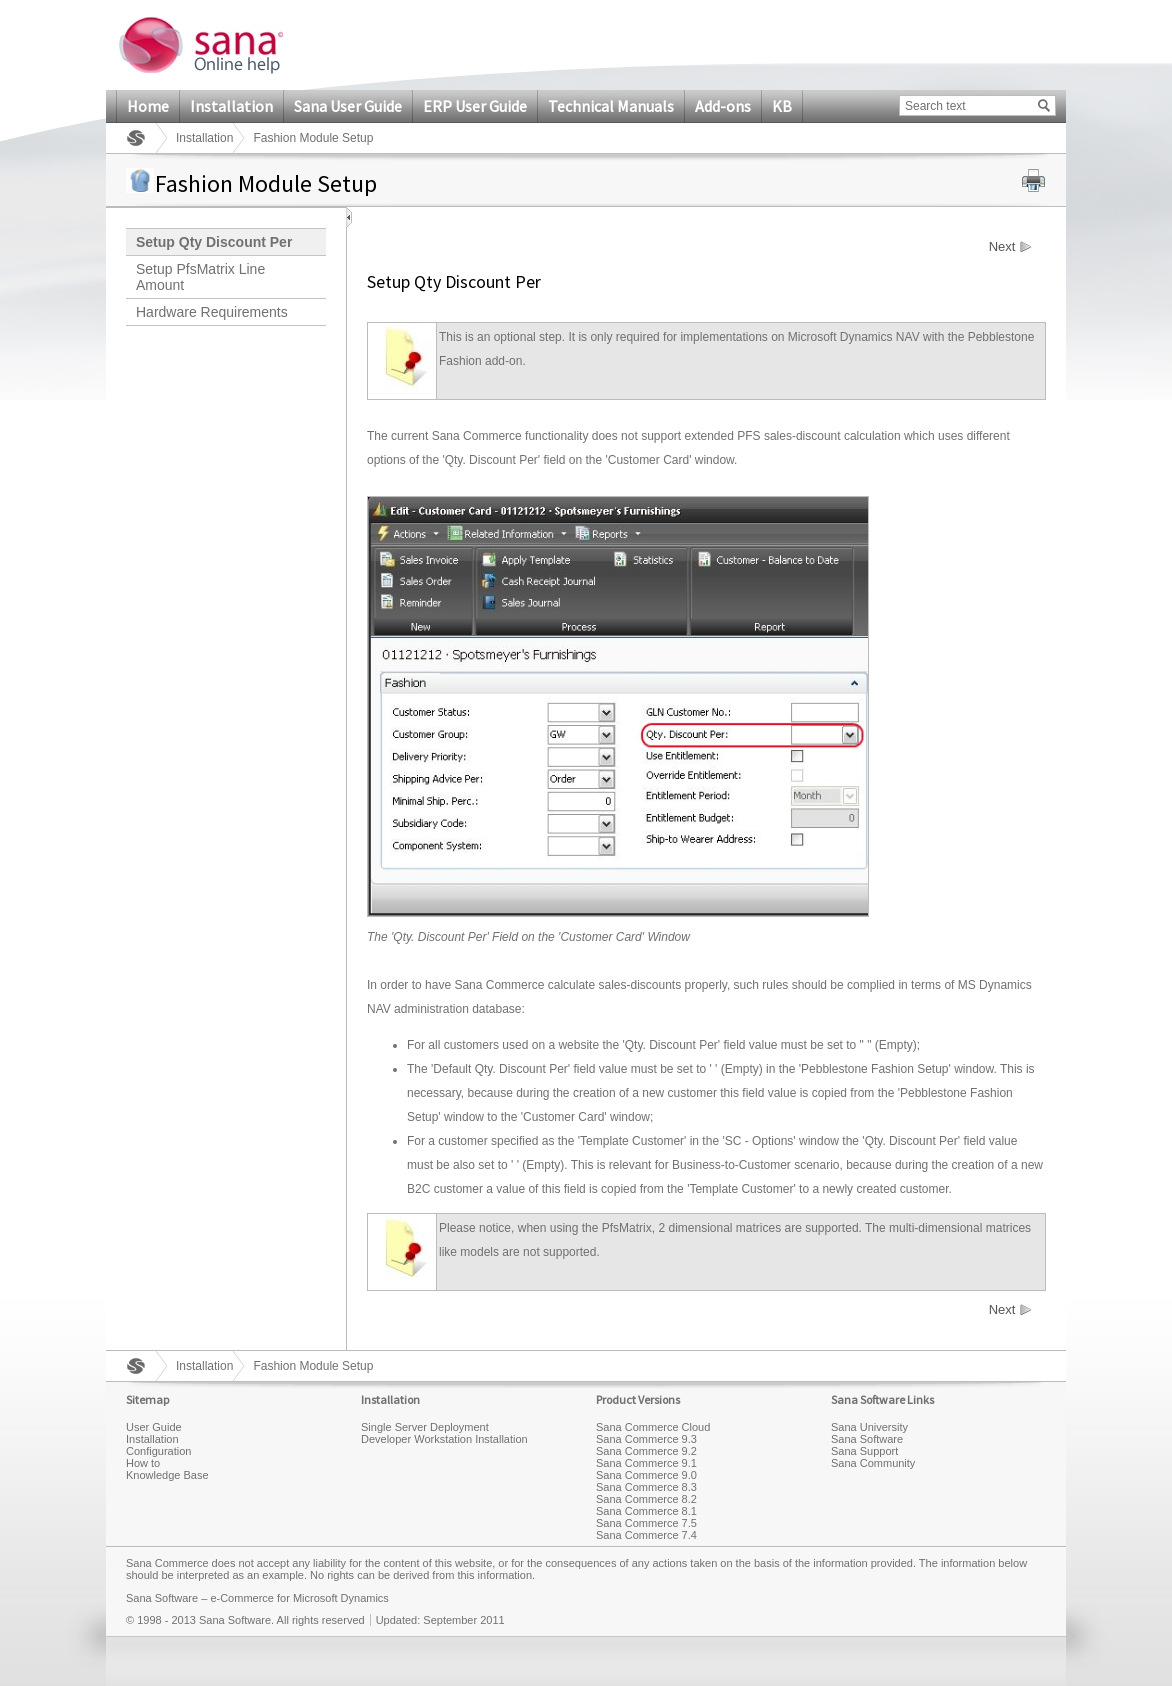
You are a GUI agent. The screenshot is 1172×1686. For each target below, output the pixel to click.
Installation (231, 106)
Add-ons (723, 106)
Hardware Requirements (212, 312)
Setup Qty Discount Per (214, 242)
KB (782, 106)
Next (1002, 247)
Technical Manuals (611, 106)
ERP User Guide (475, 106)
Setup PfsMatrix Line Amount (200, 277)
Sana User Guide (348, 106)
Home (148, 106)
